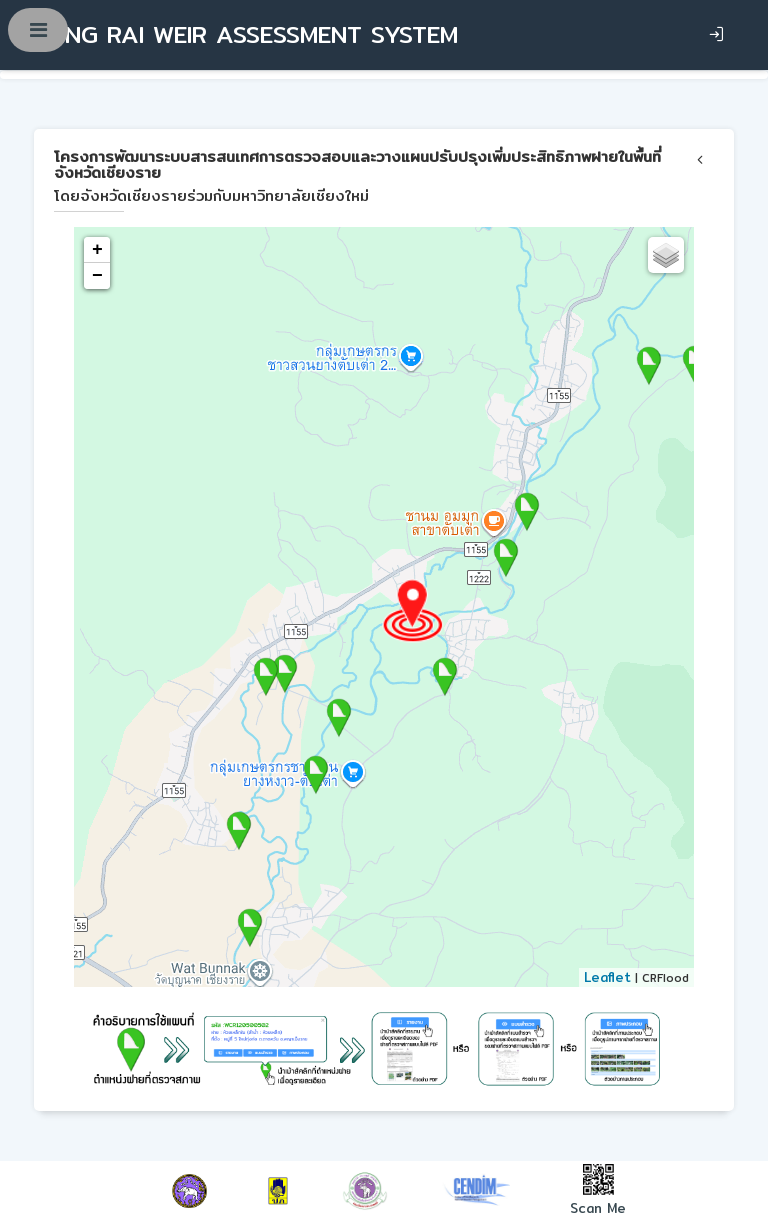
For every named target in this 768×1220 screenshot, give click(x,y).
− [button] (97, 276)
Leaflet (607, 977)
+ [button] (97, 250)
